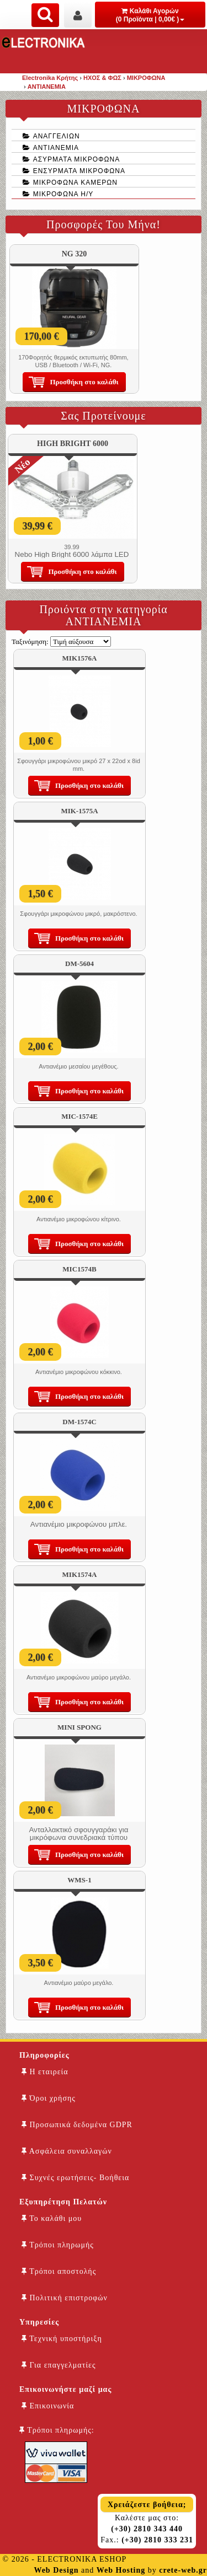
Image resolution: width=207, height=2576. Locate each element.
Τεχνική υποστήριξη (62, 2338)
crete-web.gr (183, 2570)
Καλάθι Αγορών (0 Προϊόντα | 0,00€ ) (150, 15)
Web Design (56, 2570)
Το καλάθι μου (52, 2218)
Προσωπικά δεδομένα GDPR (77, 2125)
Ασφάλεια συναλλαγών (67, 2151)
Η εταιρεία (45, 2072)
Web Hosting (121, 2570)
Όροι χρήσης (49, 2098)
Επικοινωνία (48, 2406)
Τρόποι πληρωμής (58, 2245)
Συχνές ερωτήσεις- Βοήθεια (75, 2178)
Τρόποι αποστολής (59, 2271)
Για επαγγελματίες (58, 2365)
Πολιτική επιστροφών (65, 2298)
